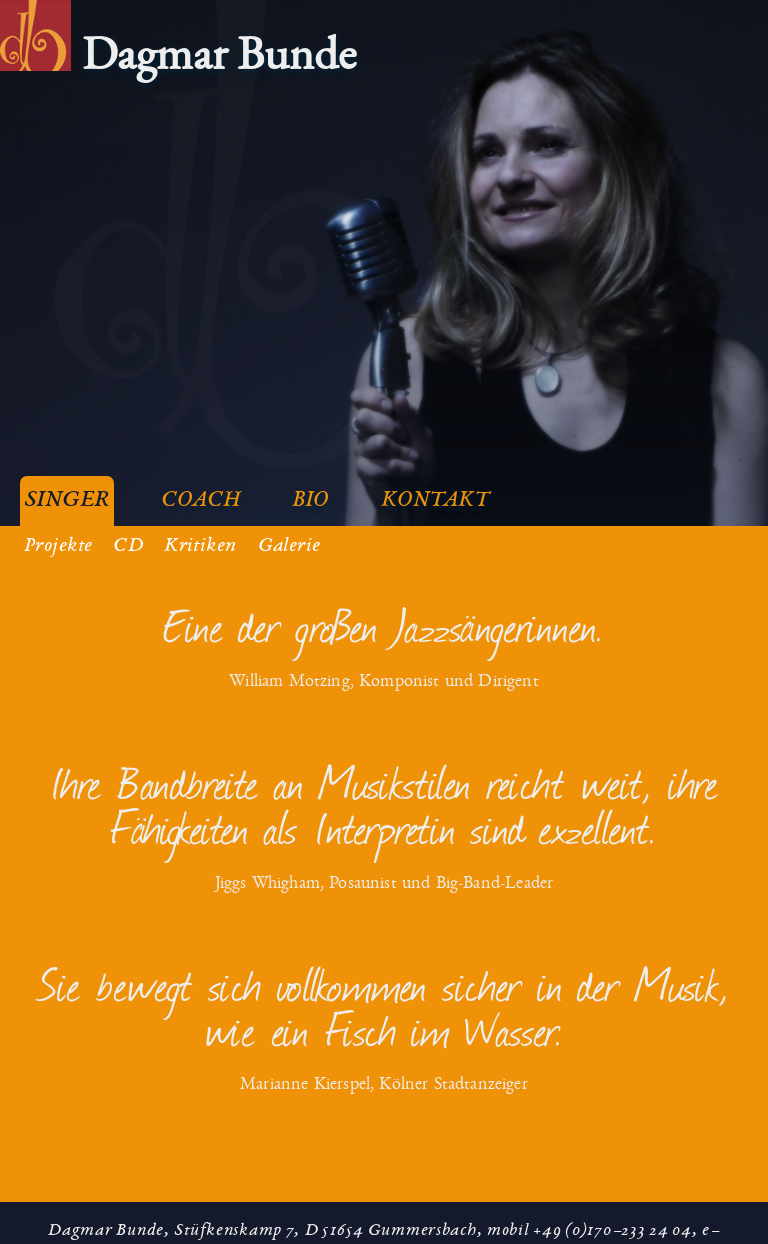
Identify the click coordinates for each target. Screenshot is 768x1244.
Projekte (58, 534)
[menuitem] (178, 67)
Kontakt (435, 488)
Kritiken (200, 534)
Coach (200, 488)
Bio (310, 488)
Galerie (289, 534)
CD (128, 534)
